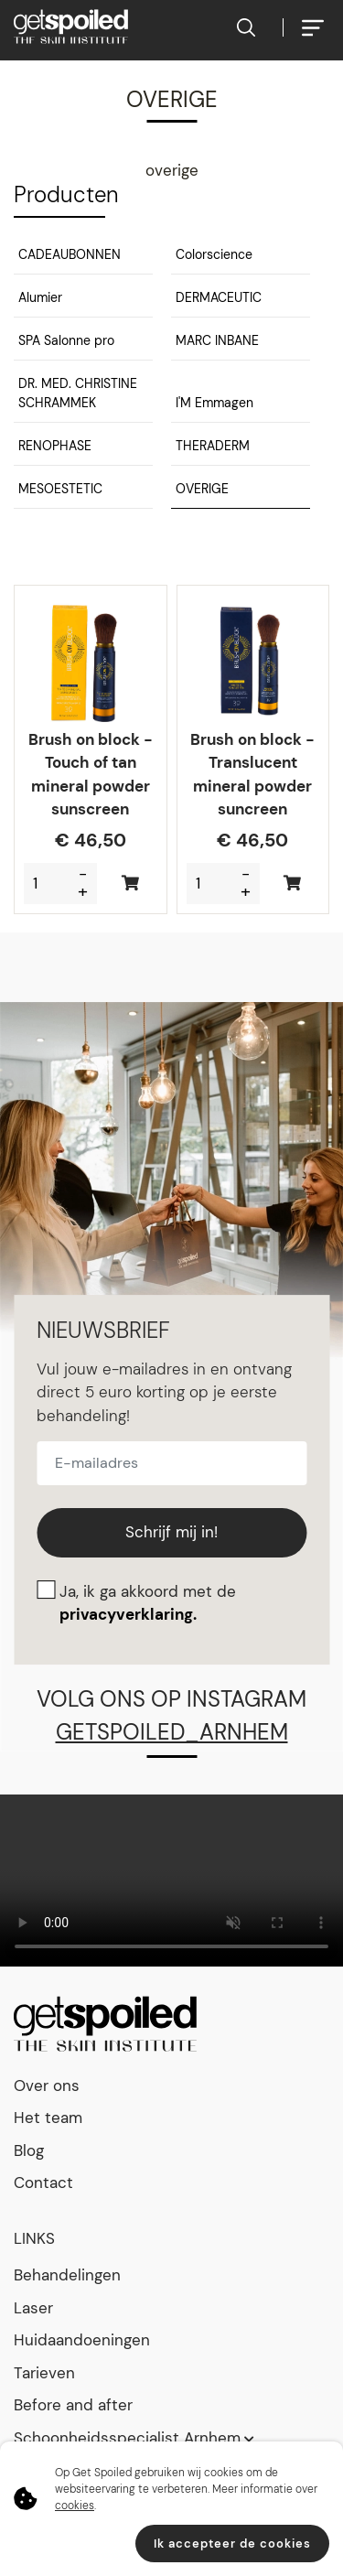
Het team (48, 2117)
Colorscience (214, 254)
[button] (83, 257)
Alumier (40, 297)
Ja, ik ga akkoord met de (147, 1603)
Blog (29, 2150)
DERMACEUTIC (219, 297)
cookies (74, 2505)
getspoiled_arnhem (172, 1732)
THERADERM (213, 445)
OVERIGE (202, 488)
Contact (43, 2182)
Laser (33, 2308)
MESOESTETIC (60, 488)
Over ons (47, 2085)
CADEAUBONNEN (69, 254)
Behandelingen (67, 2275)
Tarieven (44, 2373)
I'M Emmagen (214, 402)
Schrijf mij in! (171, 1532)
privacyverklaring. (128, 1614)
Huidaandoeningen (82, 2340)
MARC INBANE (217, 340)
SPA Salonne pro (66, 340)
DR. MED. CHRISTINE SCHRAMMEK (77, 393)
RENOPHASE (54, 445)
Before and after (73, 2405)
